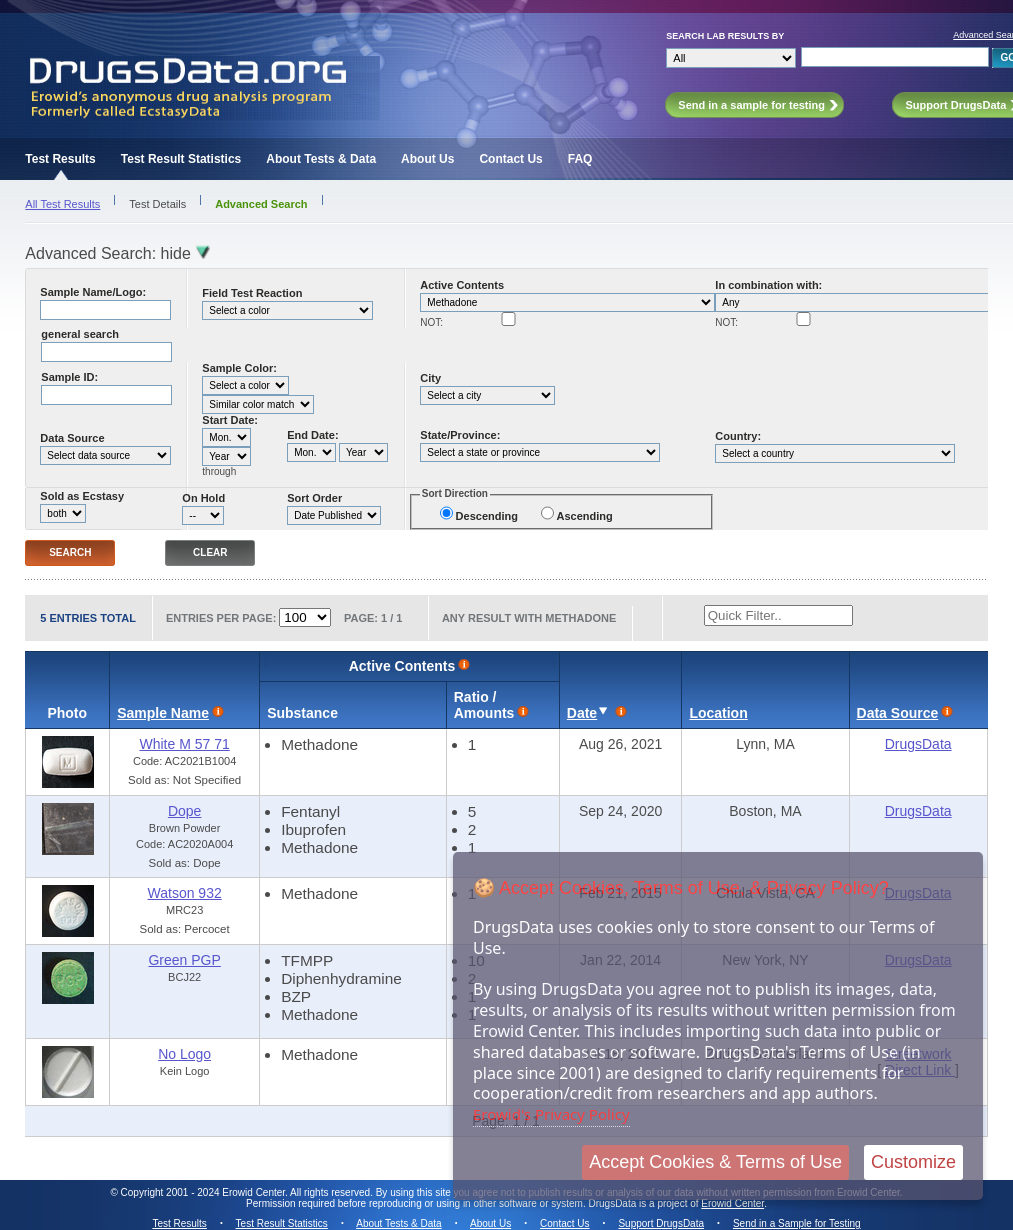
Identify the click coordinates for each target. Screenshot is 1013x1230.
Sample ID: (69, 377)
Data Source (72, 438)
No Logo (184, 1054)
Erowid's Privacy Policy (551, 1114)
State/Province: (460, 435)
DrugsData (918, 744)
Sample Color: (239, 368)
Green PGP (184, 960)
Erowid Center (732, 1203)
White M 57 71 (184, 744)
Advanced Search (261, 204)
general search (80, 334)
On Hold (203, 498)
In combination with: (768, 285)
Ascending (585, 516)
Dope (184, 811)
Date (582, 713)
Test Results (60, 159)
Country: (738, 436)
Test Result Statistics (181, 159)
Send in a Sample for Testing (797, 1223)
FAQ (580, 159)
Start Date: (230, 420)
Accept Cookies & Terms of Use (715, 1162)
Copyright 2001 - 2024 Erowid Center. (204, 1192)
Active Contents (462, 285)
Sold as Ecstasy (82, 496)
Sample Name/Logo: (93, 292)
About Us (427, 159)
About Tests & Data (321, 159)
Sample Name (163, 713)
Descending (487, 516)
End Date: (312, 435)
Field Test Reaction (252, 293)
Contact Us (510, 159)
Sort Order (314, 498)
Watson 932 (185, 893)
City (430, 378)
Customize (913, 1162)
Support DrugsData (661, 1223)
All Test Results (62, 204)
